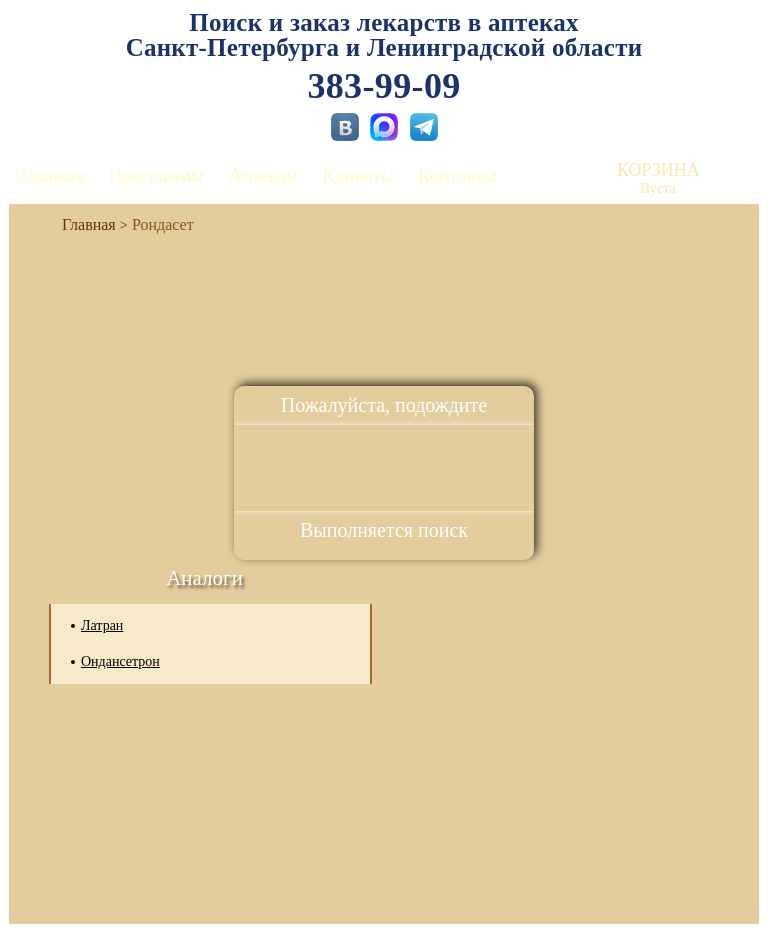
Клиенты (358, 175)
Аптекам (263, 175)
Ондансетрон (120, 661)
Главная (53, 175)
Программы (156, 175)
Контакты (457, 175)
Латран (102, 625)
